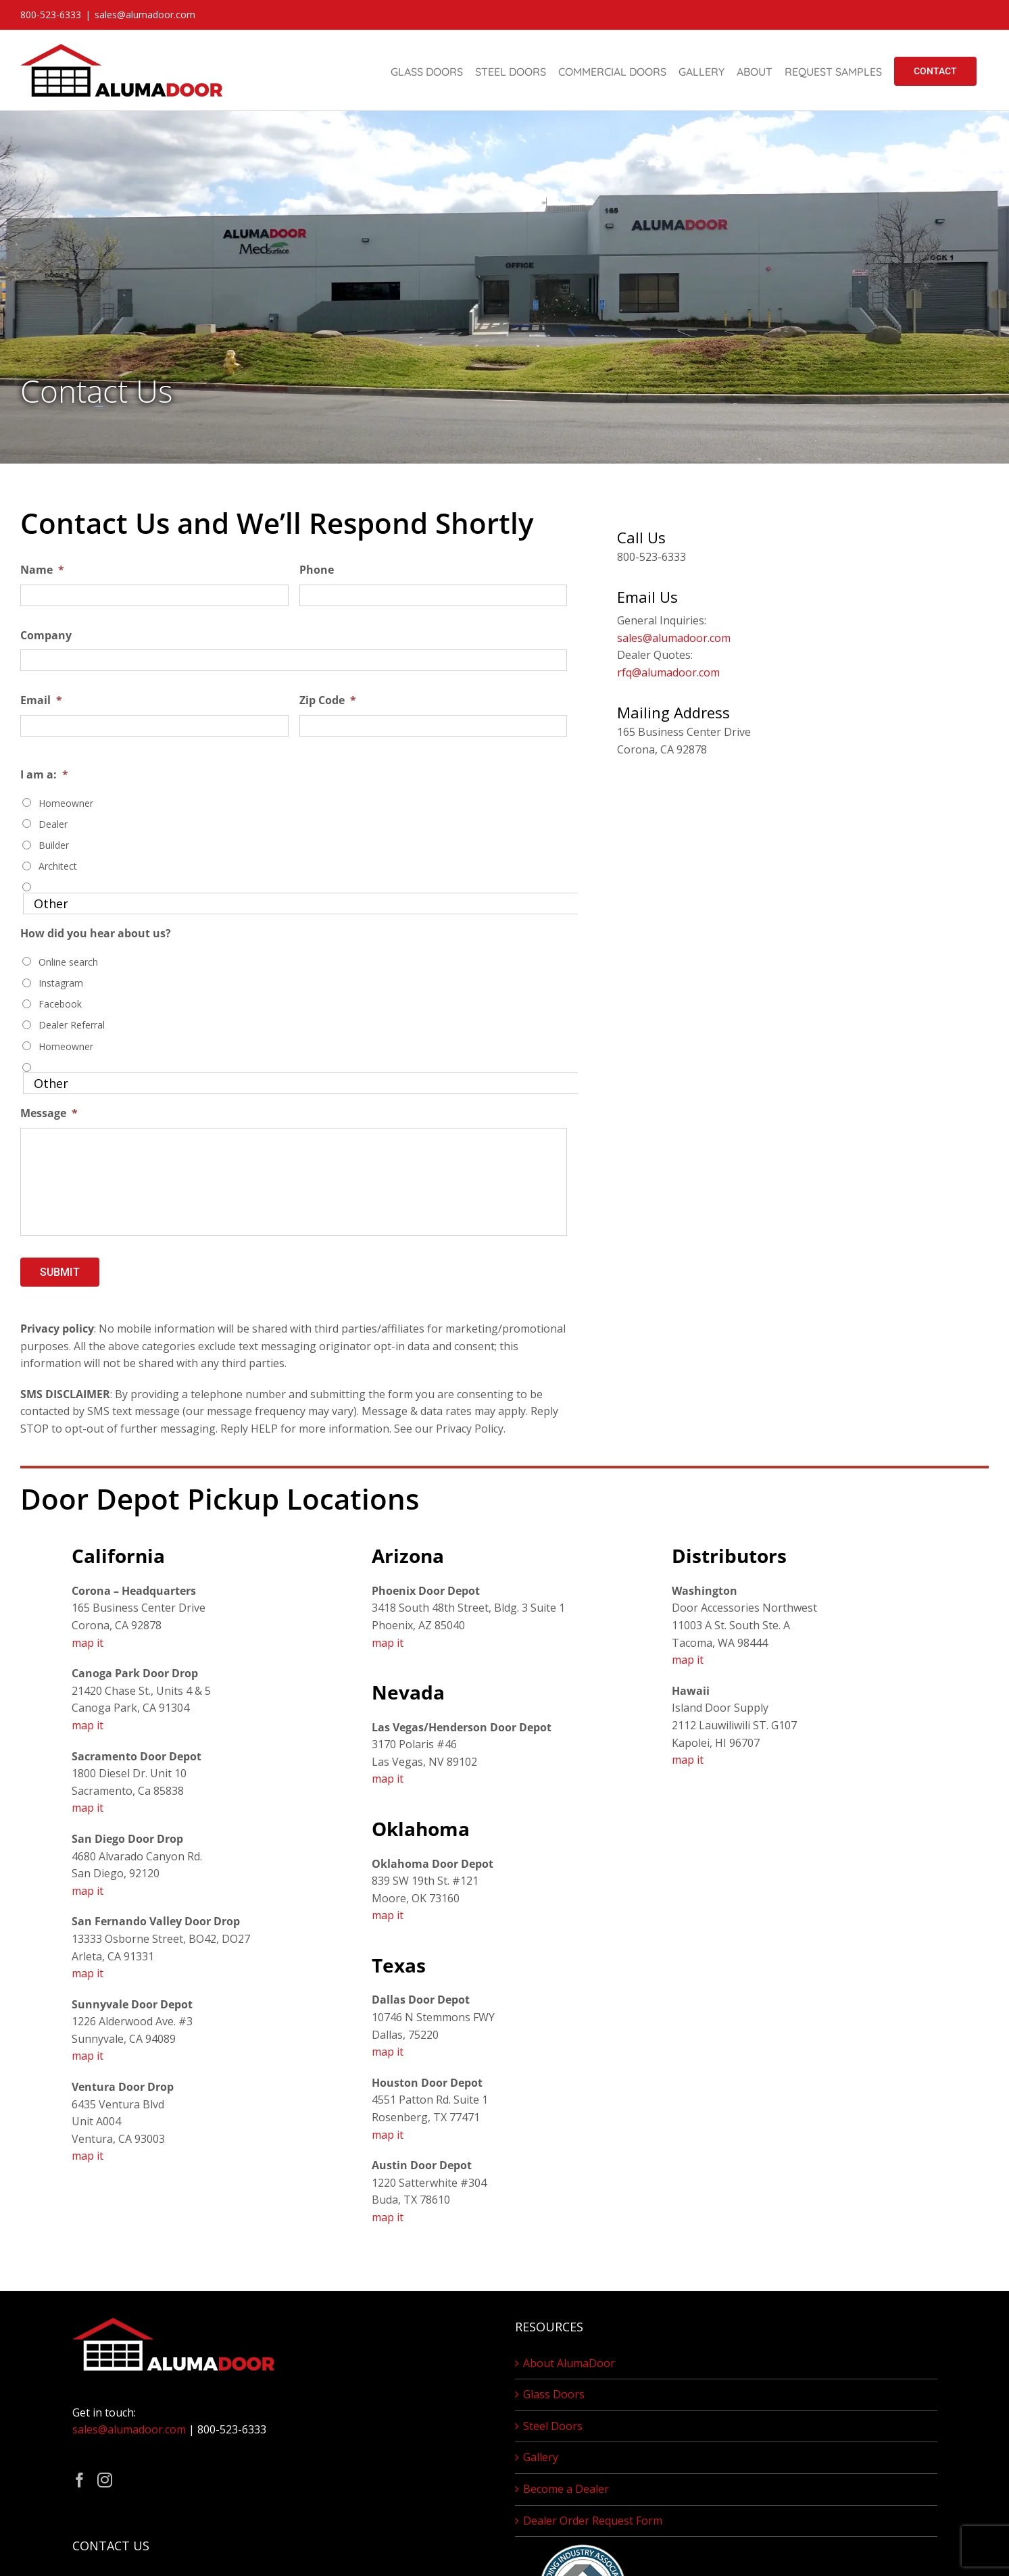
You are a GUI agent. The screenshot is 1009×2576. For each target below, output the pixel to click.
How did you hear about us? (95, 933)
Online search (68, 962)
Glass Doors (554, 2394)
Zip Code (327, 700)
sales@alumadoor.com (145, 14)
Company (46, 635)
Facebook (60, 1003)
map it (87, 1642)
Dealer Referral (72, 1024)
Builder (54, 845)
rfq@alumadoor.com (668, 672)
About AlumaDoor (569, 2363)
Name (42, 570)
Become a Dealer (566, 2488)
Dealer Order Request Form (592, 2520)
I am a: (44, 775)
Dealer (53, 824)
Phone (316, 570)
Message (49, 1113)
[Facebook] (79, 2480)
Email (41, 700)
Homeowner (66, 803)
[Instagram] (104, 2480)
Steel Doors (553, 2426)
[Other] (302, 903)
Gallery (540, 2457)
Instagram (61, 982)
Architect (58, 866)
